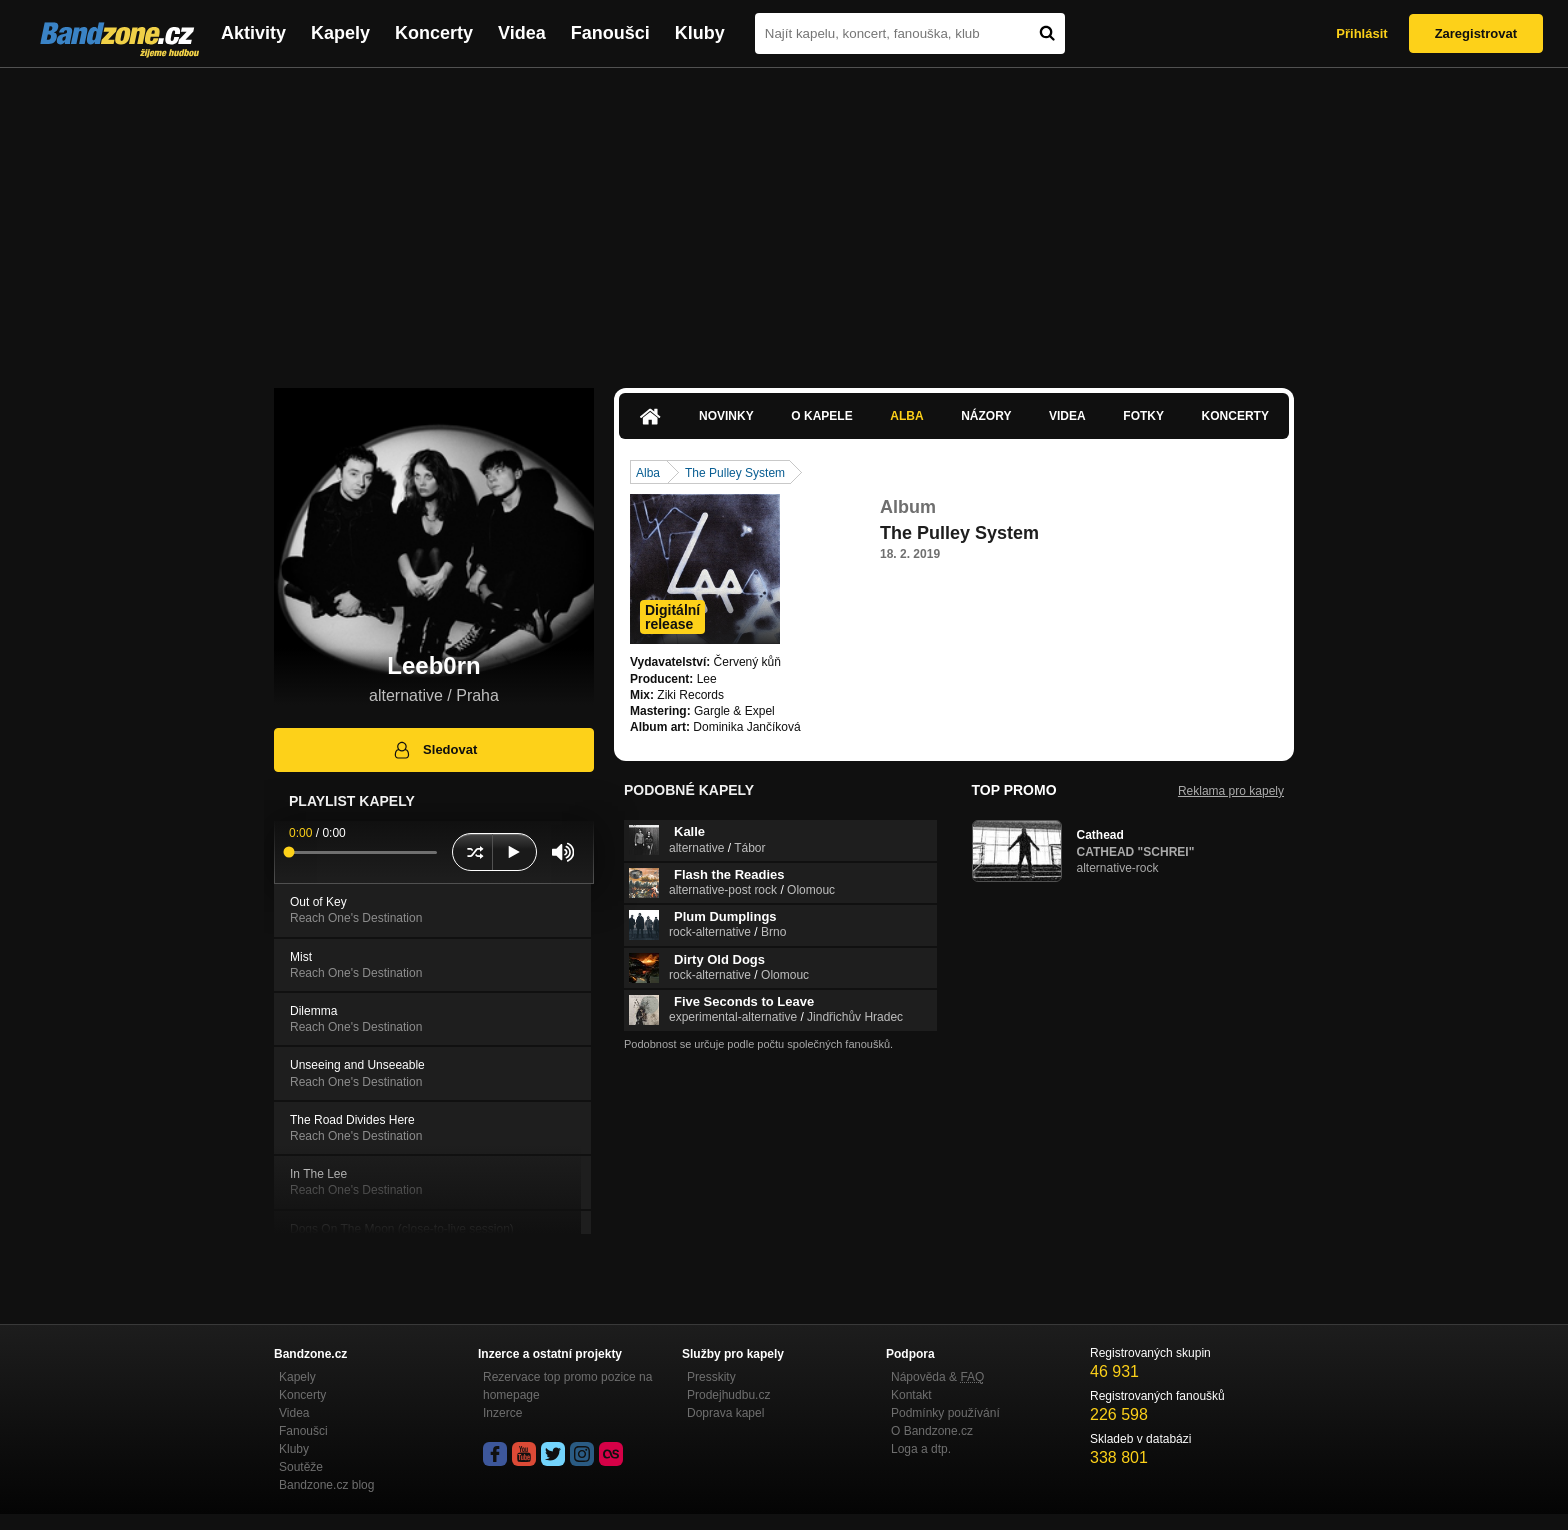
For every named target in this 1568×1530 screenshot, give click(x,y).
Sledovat (434, 750)
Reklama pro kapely (1231, 791)
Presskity (711, 1377)
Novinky (726, 416)
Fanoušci (610, 33)
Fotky (1143, 416)
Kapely (340, 33)
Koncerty (434, 33)
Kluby (700, 33)
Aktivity (253, 33)
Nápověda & (937, 1377)
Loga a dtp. (921, 1449)
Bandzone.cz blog (326, 1485)
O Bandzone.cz (932, 1431)
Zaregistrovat (1476, 33)
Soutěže (301, 1467)
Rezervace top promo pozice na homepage (567, 1386)
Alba (906, 416)
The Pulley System (735, 473)
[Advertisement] (784, 218)
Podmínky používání (945, 1413)
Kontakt (911, 1395)
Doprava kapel (725, 1413)
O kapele (821, 416)
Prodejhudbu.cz (728, 1395)
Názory (986, 416)
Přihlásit (1361, 33)
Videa (522, 33)
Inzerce (502, 1413)
